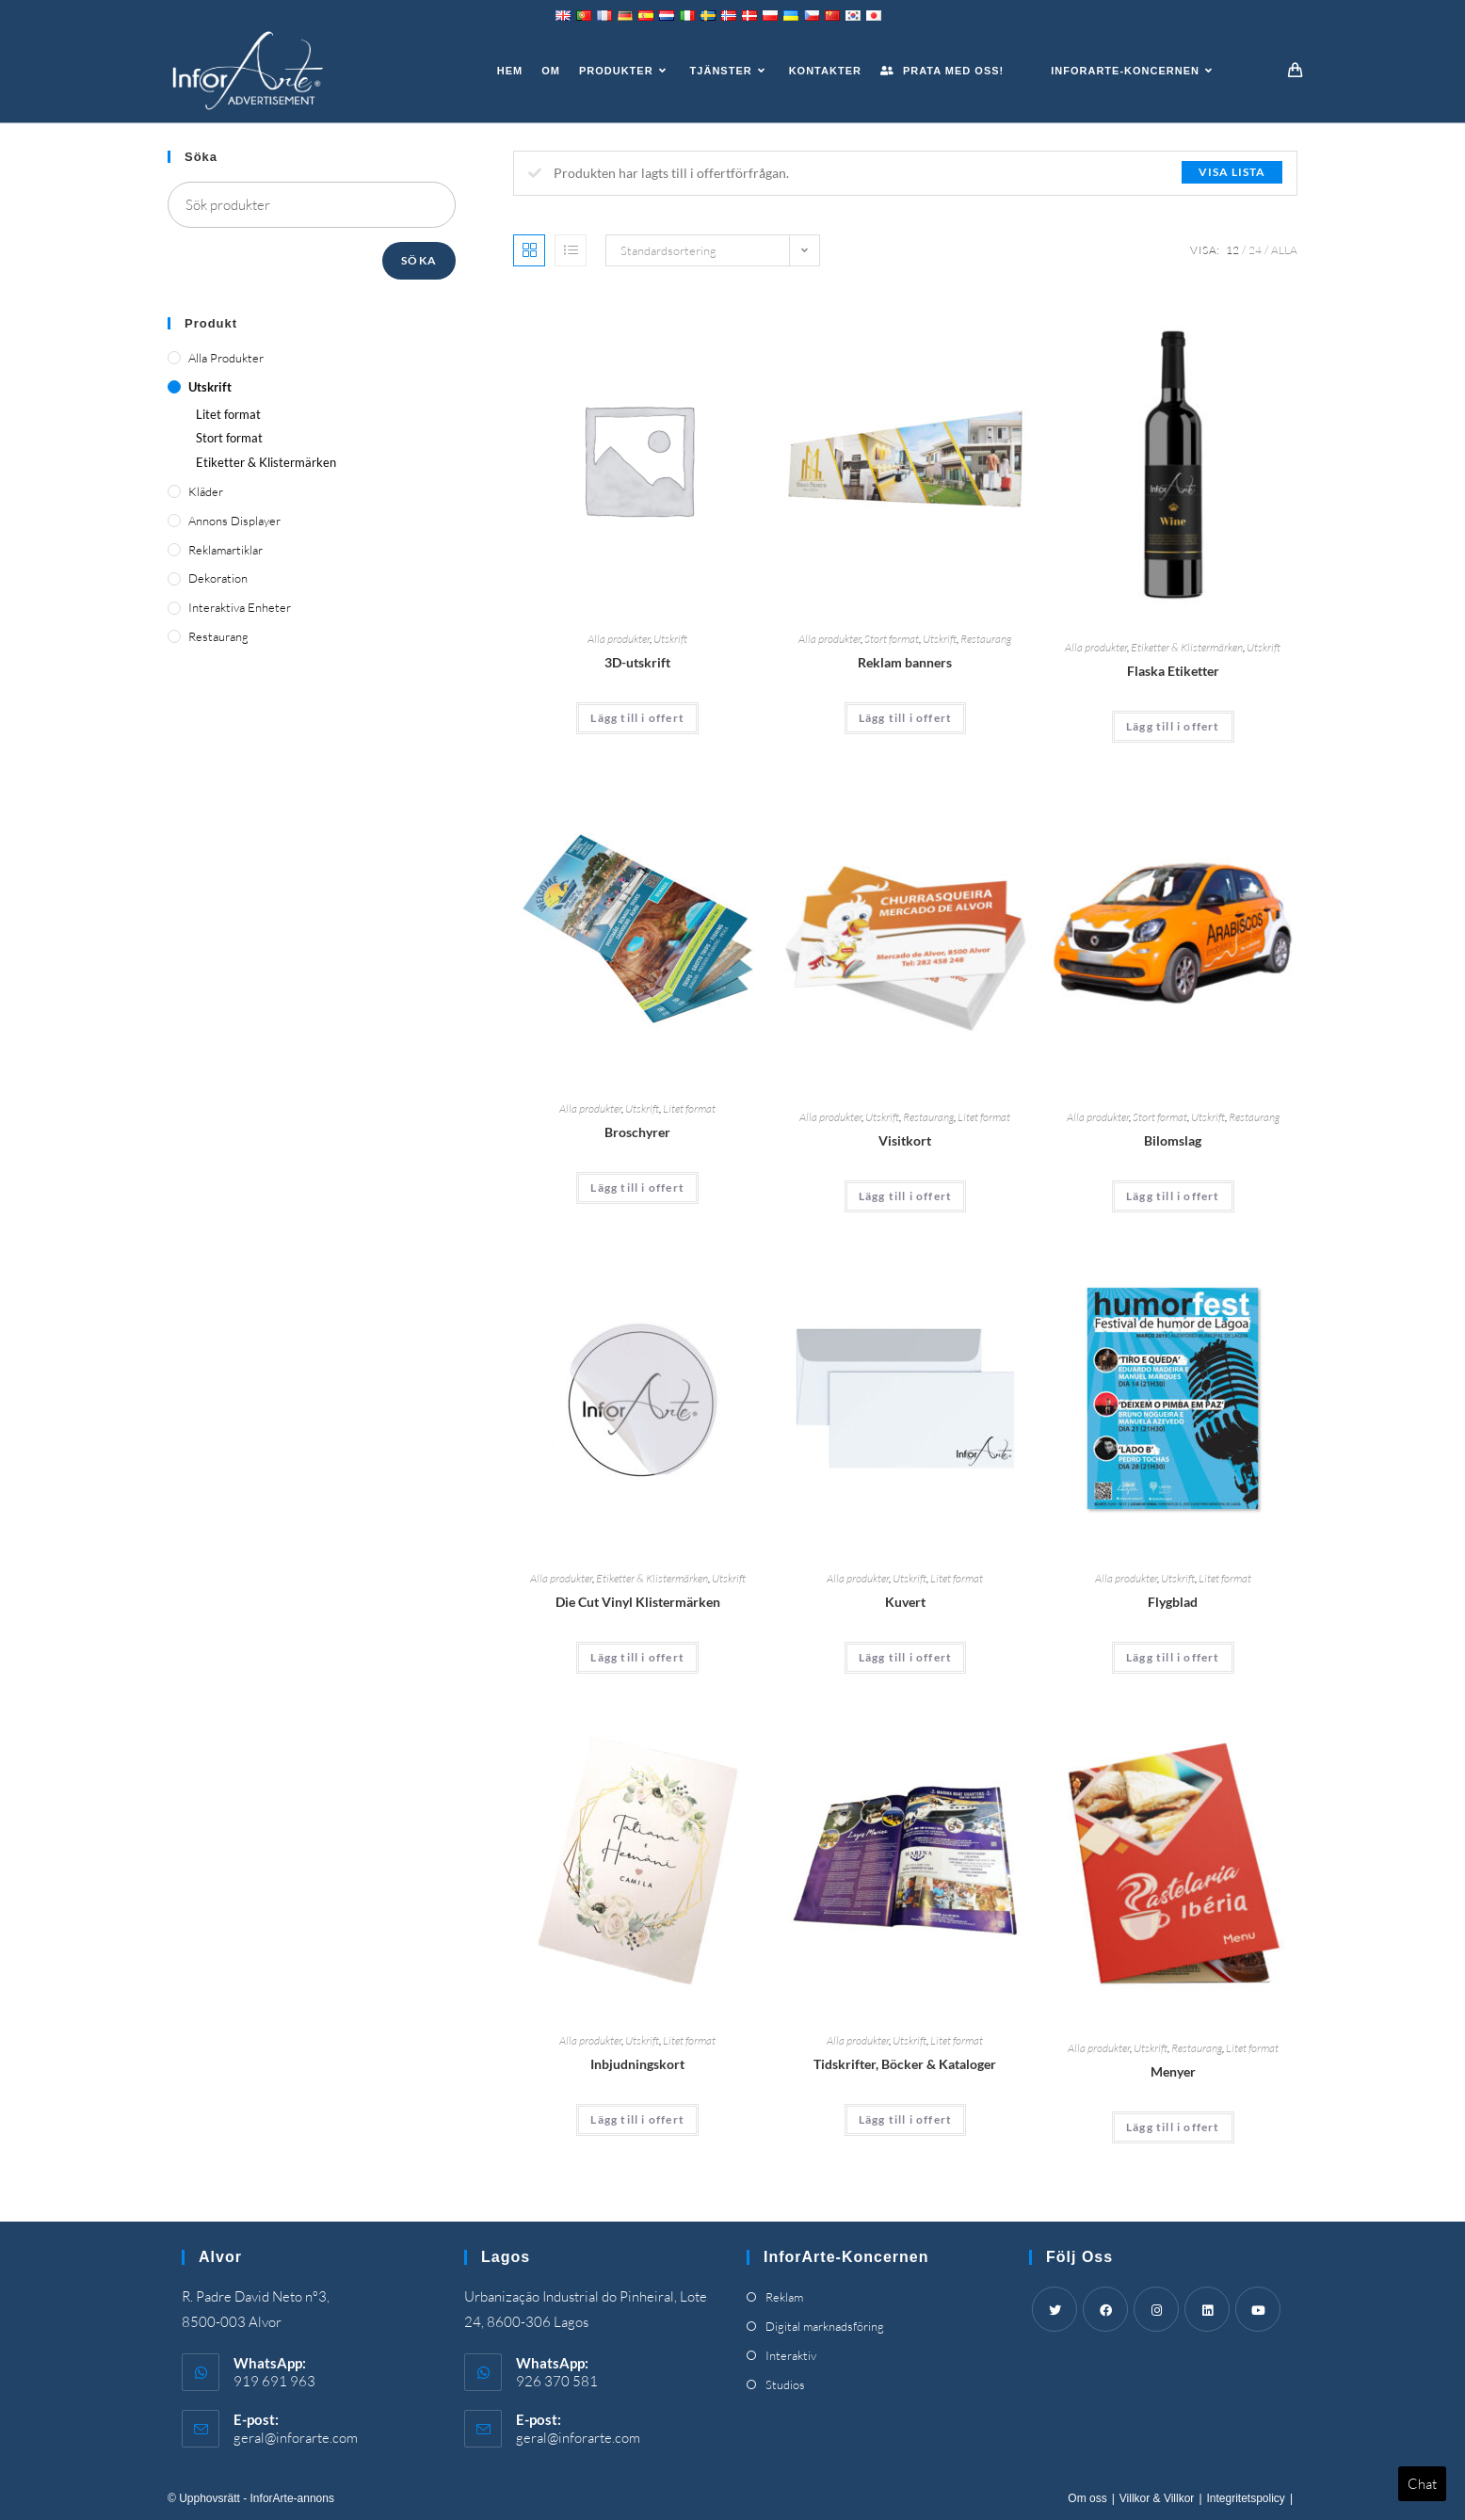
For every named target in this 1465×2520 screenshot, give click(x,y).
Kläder (205, 491)
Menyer (1173, 2071)
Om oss (1087, 2498)
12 (1232, 250)
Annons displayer (234, 520)
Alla (1284, 250)
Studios (785, 2384)
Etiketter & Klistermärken (1187, 647)
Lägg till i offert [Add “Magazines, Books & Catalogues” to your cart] (906, 2119)
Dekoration (218, 578)
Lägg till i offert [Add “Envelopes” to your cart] (906, 1657)
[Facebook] (1105, 2309)
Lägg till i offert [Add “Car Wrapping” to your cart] (1173, 1196)
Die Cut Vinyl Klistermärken (637, 1602)
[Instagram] (1156, 2309)
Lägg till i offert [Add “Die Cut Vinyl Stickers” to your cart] (637, 1657)
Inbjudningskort (637, 2064)
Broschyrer (637, 1132)
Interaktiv (790, 2355)
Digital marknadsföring (824, 2326)
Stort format (891, 639)
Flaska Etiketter (1173, 671)
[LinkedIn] (1207, 2309)
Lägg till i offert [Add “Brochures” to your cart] (637, 1187)
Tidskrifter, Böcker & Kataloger (904, 2064)
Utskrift (670, 639)
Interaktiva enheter (239, 607)
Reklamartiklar (225, 549)
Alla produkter (619, 639)
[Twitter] (1054, 2309)
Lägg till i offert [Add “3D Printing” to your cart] (637, 718)
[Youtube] (1257, 2309)
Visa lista (1232, 172)
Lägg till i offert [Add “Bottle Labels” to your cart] (1173, 726)
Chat (1422, 2484)
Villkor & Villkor (1157, 2498)
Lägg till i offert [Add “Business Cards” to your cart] (906, 1196)
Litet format (689, 1108)
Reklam (784, 2296)
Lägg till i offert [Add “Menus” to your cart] (1173, 2127)
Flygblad (1173, 1602)
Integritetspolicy (1246, 2498)
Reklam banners (905, 662)
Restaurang (985, 639)
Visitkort (904, 1140)
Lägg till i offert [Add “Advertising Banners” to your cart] (906, 718)
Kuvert (905, 1602)
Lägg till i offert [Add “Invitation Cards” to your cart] (637, 2119)
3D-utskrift (637, 662)
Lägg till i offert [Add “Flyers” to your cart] (1173, 1657)
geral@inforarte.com (295, 2438)
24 (1255, 250)
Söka (419, 260)
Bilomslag (1172, 1140)
